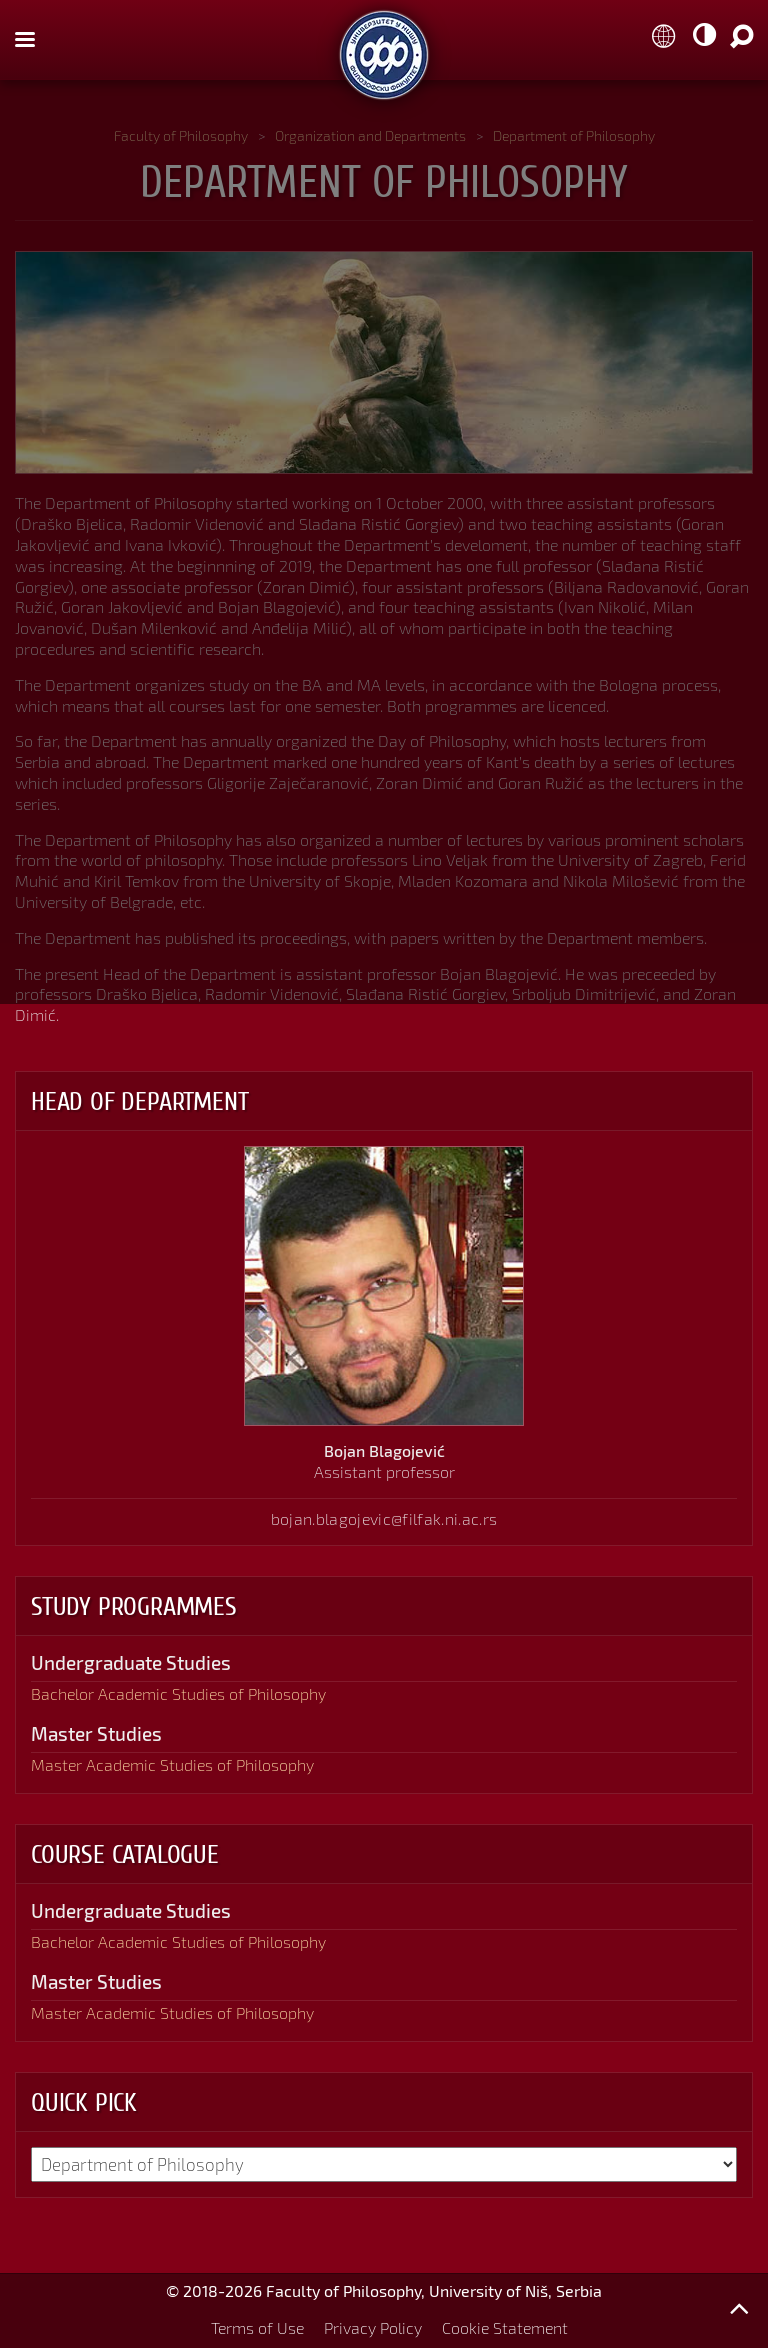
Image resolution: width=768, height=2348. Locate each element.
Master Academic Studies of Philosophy (172, 1764)
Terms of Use (257, 2327)
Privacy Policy (373, 2327)
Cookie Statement (505, 2327)
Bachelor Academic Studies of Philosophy (178, 1693)
